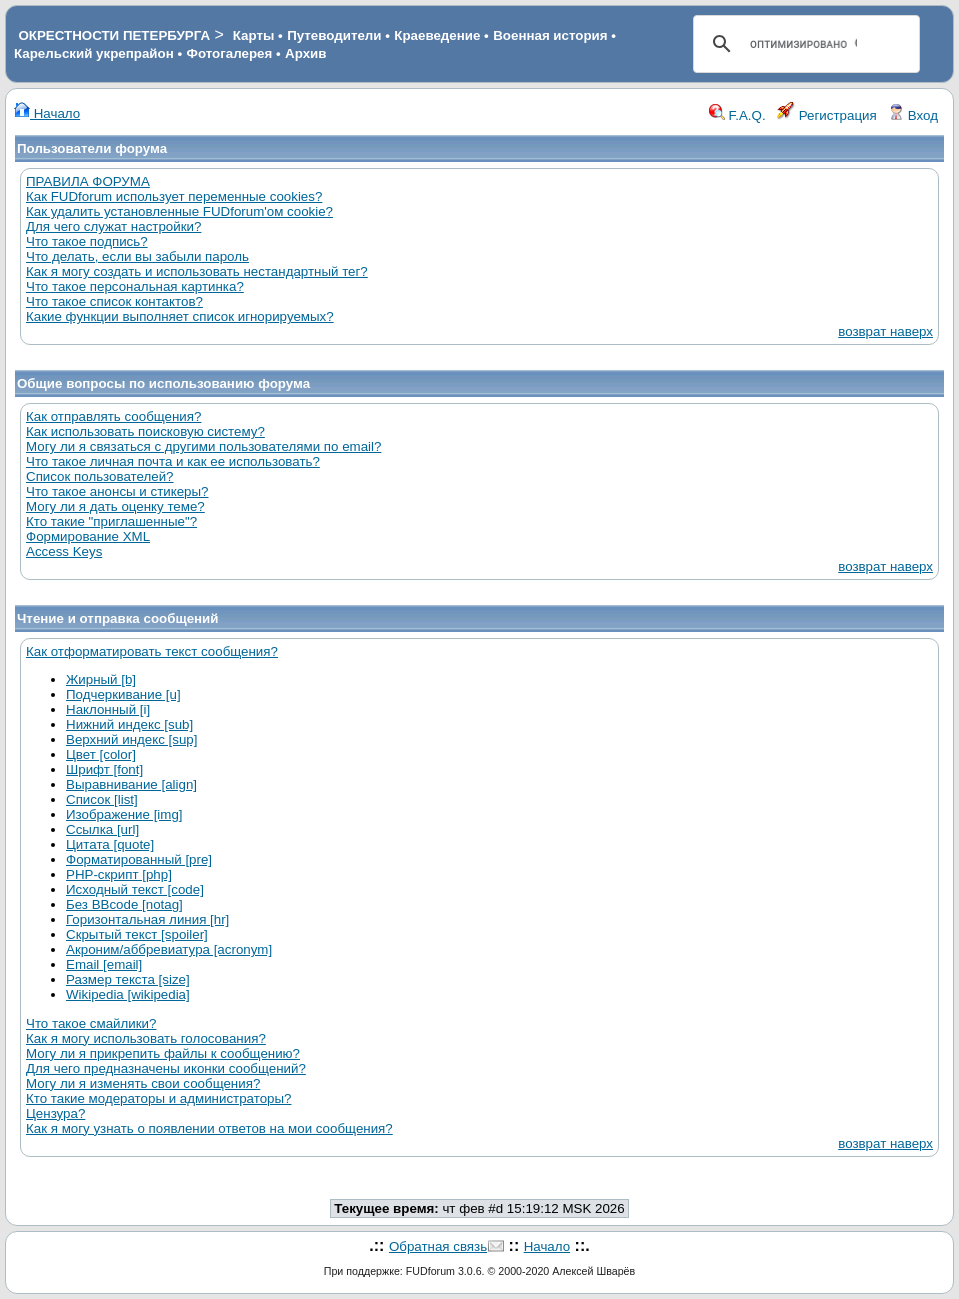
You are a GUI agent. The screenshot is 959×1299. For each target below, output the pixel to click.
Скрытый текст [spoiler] (137, 934)
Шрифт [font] (104, 769)
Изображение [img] (124, 814)
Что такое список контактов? (114, 301)
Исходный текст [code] (135, 889)
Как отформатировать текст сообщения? (152, 651)
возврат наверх (885, 331)
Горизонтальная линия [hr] (147, 919)
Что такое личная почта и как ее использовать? (173, 461)
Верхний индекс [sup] (131, 739)
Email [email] (104, 964)
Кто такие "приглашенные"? (111, 521)
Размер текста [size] (128, 979)
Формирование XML (88, 536)
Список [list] (102, 799)
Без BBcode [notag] (124, 904)
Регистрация (827, 115)
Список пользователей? (100, 476)
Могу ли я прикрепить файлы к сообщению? (163, 1053)
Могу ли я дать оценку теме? (115, 506)
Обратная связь (438, 1246)
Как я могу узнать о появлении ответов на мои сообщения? (209, 1128)
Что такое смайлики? (91, 1023)
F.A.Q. (737, 115)
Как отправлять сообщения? (113, 416)
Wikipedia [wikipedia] (128, 994)
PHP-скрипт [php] (119, 874)
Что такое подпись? (87, 241)
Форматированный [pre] (139, 859)
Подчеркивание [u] (123, 694)
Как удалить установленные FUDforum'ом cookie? (179, 211)
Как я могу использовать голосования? (146, 1038)
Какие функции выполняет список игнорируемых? (180, 316)
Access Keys (64, 551)
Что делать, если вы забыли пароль (137, 256)
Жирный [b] (101, 679)
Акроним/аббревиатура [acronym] (169, 949)
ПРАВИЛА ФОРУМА (88, 181)
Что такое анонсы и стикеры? (117, 491)
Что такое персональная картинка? (135, 286)
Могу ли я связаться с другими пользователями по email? (203, 446)
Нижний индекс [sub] (129, 724)
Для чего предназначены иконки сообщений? (166, 1068)
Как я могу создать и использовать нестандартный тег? (197, 271)
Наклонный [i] (108, 709)
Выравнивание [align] (131, 784)
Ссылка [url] (102, 829)
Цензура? (55, 1113)
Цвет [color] (101, 754)
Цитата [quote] (110, 844)
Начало (47, 113)
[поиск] (803, 44)
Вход (913, 115)
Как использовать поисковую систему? (145, 431)
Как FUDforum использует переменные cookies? (174, 196)
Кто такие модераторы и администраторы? (158, 1098)
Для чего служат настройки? (113, 226)
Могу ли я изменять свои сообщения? (143, 1083)
